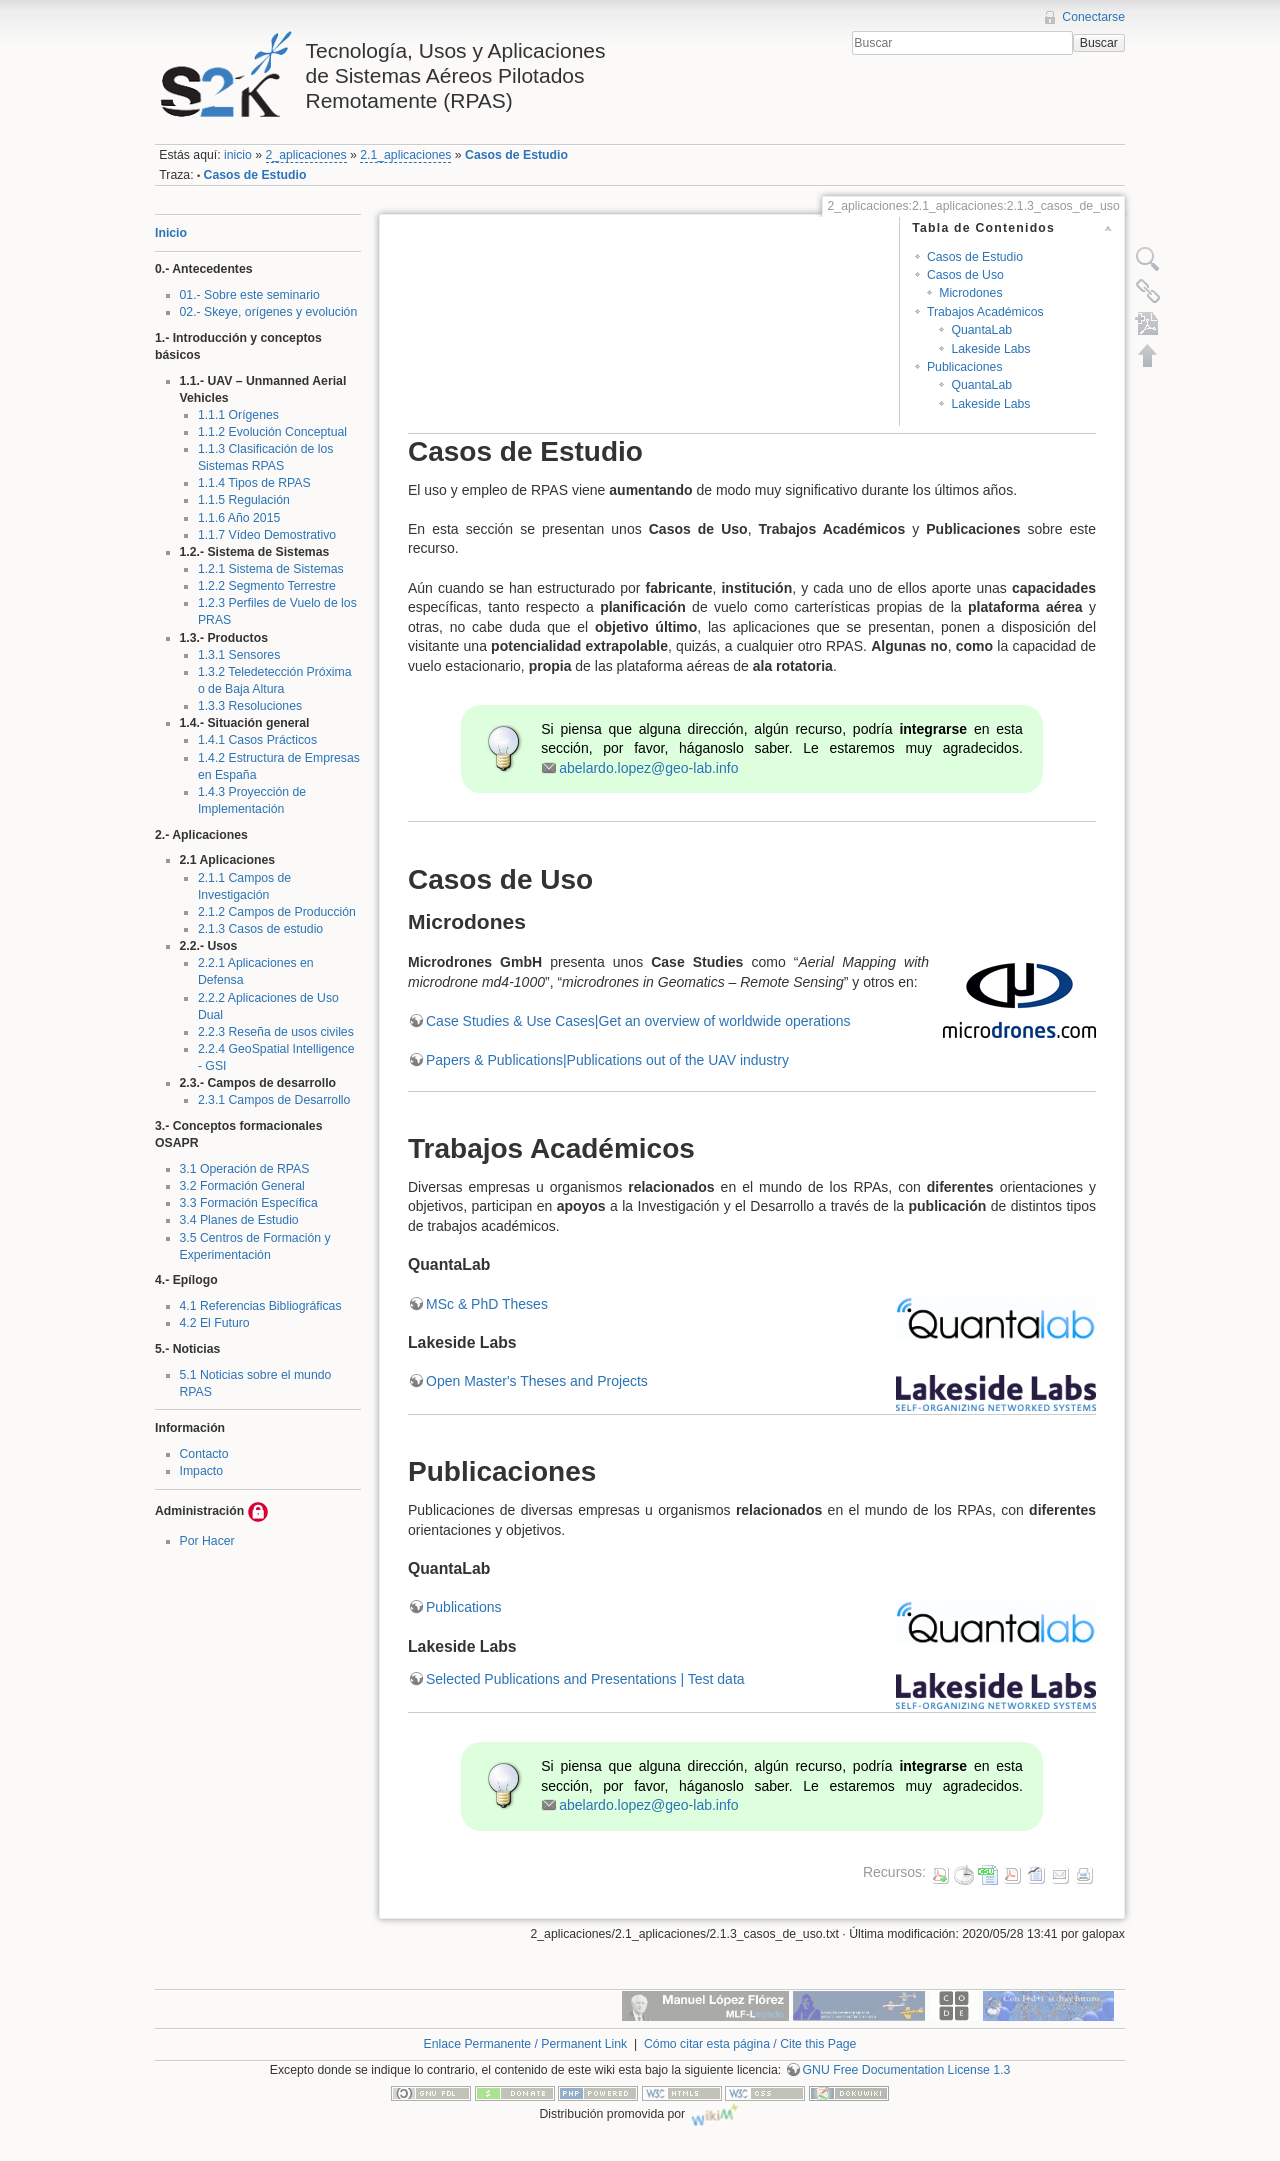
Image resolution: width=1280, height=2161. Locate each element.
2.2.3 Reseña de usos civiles (276, 1032)
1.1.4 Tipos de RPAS (254, 483)
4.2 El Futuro (215, 1323)
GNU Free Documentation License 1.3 (907, 2070)
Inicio (171, 233)
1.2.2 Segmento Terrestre (267, 586)
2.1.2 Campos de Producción (277, 912)
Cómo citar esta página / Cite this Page (750, 2044)
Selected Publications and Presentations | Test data (585, 1679)
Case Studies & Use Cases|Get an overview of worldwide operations (638, 1021)
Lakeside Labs (990, 349)
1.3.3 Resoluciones (250, 706)
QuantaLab (981, 330)
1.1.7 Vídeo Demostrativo (267, 535)
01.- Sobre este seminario (250, 295)
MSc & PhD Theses (487, 1304)
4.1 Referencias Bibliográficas (261, 1306)
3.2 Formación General (242, 1186)
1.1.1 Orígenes (238, 415)
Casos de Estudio (516, 155)
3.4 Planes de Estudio (239, 1220)
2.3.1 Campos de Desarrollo (274, 1100)
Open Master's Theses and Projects (537, 1381)
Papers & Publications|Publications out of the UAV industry (607, 1060)
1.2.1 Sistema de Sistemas (271, 569)
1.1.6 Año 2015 (239, 518)
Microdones (970, 293)
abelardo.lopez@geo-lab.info (648, 768)
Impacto (202, 1471)
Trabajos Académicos (985, 312)
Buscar (1099, 43)
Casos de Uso (965, 275)
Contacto (204, 1454)
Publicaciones (965, 367)
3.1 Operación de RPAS (245, 1169)
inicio (238, 155)
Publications (464, 1607)
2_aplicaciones (306, 155)
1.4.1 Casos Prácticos (257, 740)
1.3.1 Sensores (239, 655)
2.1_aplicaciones (405, 155)
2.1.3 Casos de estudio (260, 929)
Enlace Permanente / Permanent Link (526, 2044)
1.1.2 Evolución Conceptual (272, 432)
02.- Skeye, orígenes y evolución (269, 312)
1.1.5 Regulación (244, 500)
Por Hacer (207, 1541)
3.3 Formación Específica (249, 1203)
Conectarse (1093, 17)
